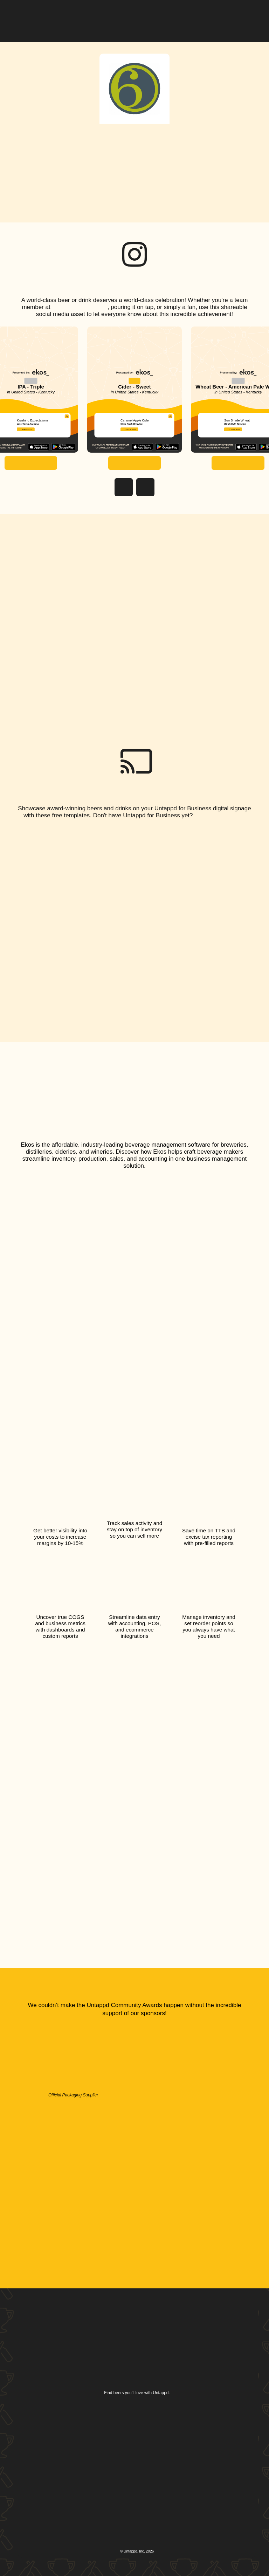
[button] (247, 15)
